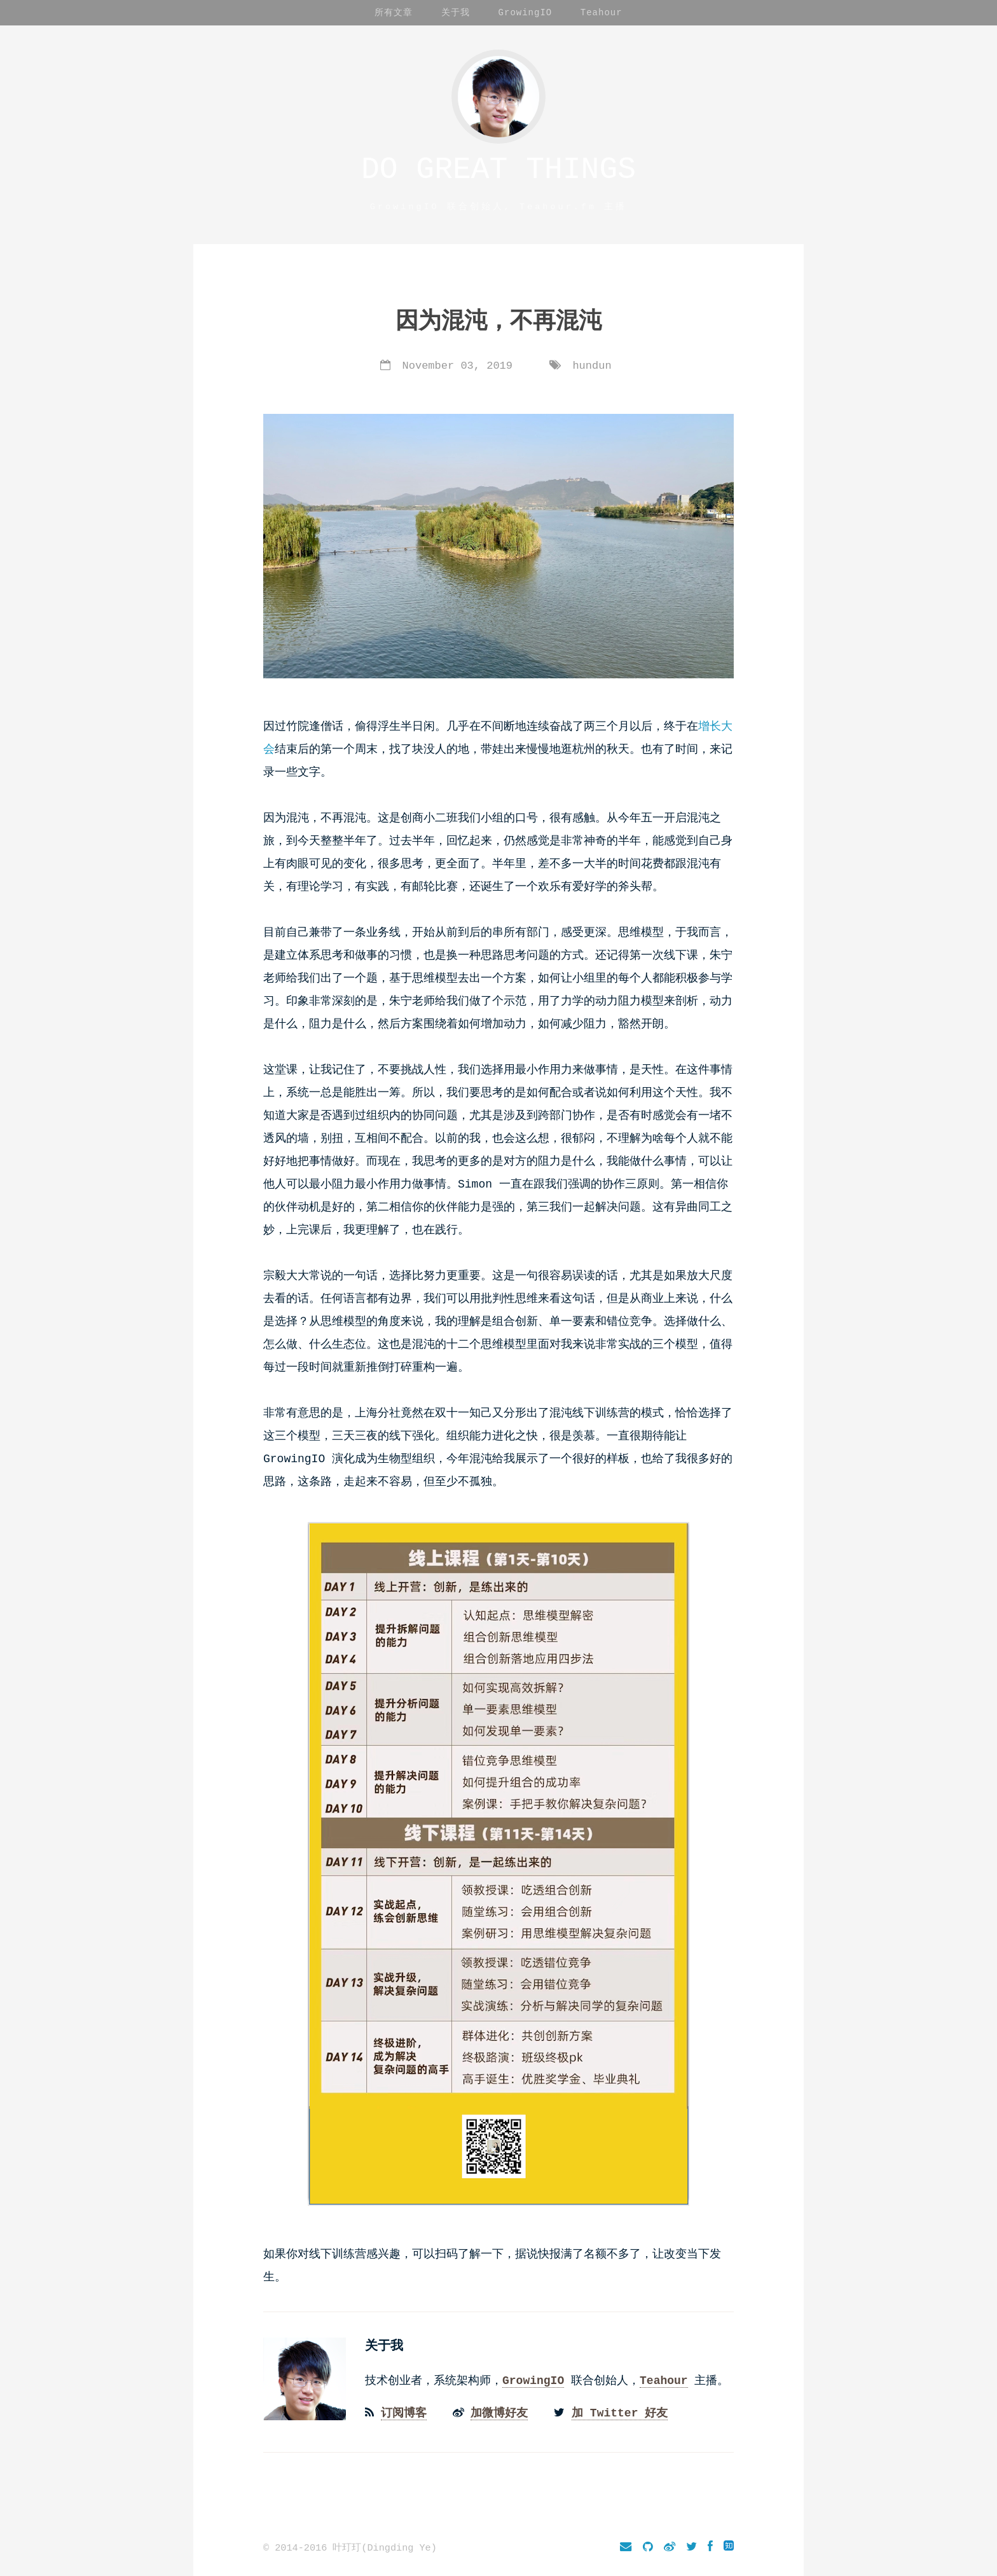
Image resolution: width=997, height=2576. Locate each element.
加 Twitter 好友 (620, 2410)
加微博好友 (499, 2410)
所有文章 (394, 12)
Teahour (601, 12)
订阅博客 (404, 2410)
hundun (591, 366)
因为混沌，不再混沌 (498, 322)
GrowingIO (525, 12)
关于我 (455, 12)
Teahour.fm (557, 207)
